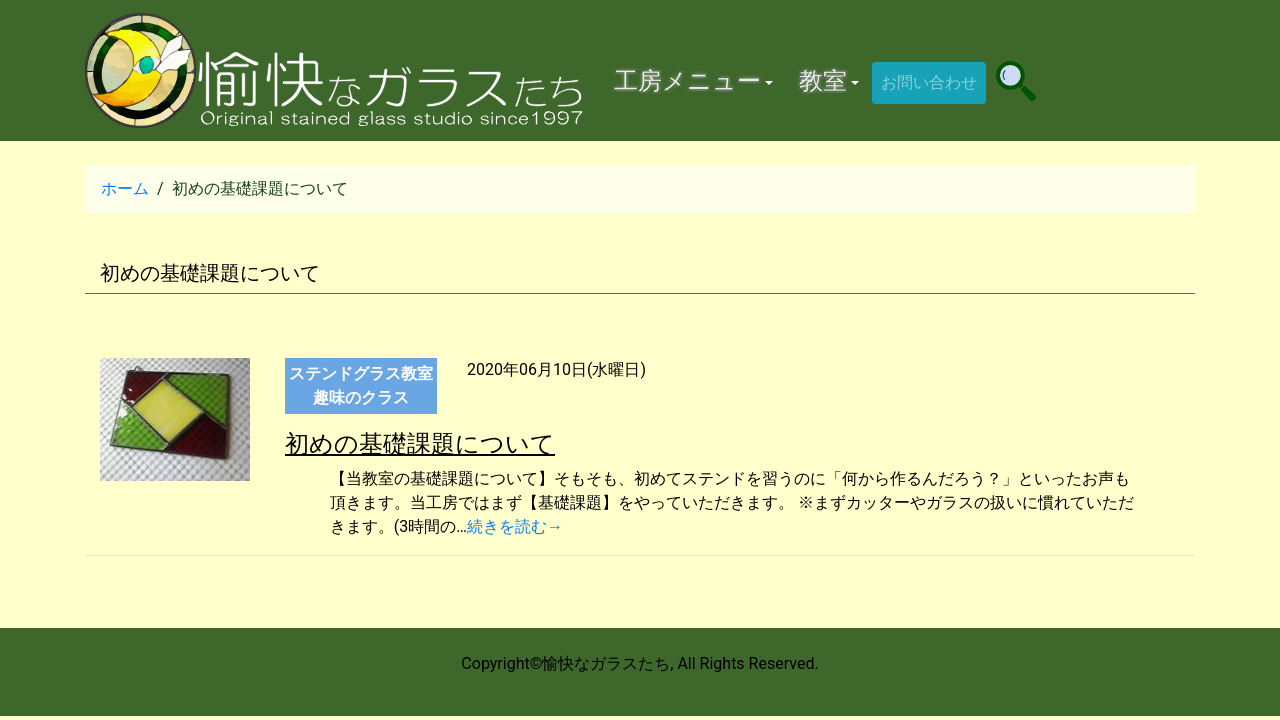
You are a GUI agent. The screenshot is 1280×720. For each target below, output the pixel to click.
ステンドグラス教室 (361, 373)
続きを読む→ (515, 526)
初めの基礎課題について (420, 444)
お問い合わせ (929, 82)
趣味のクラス (361, 397)
